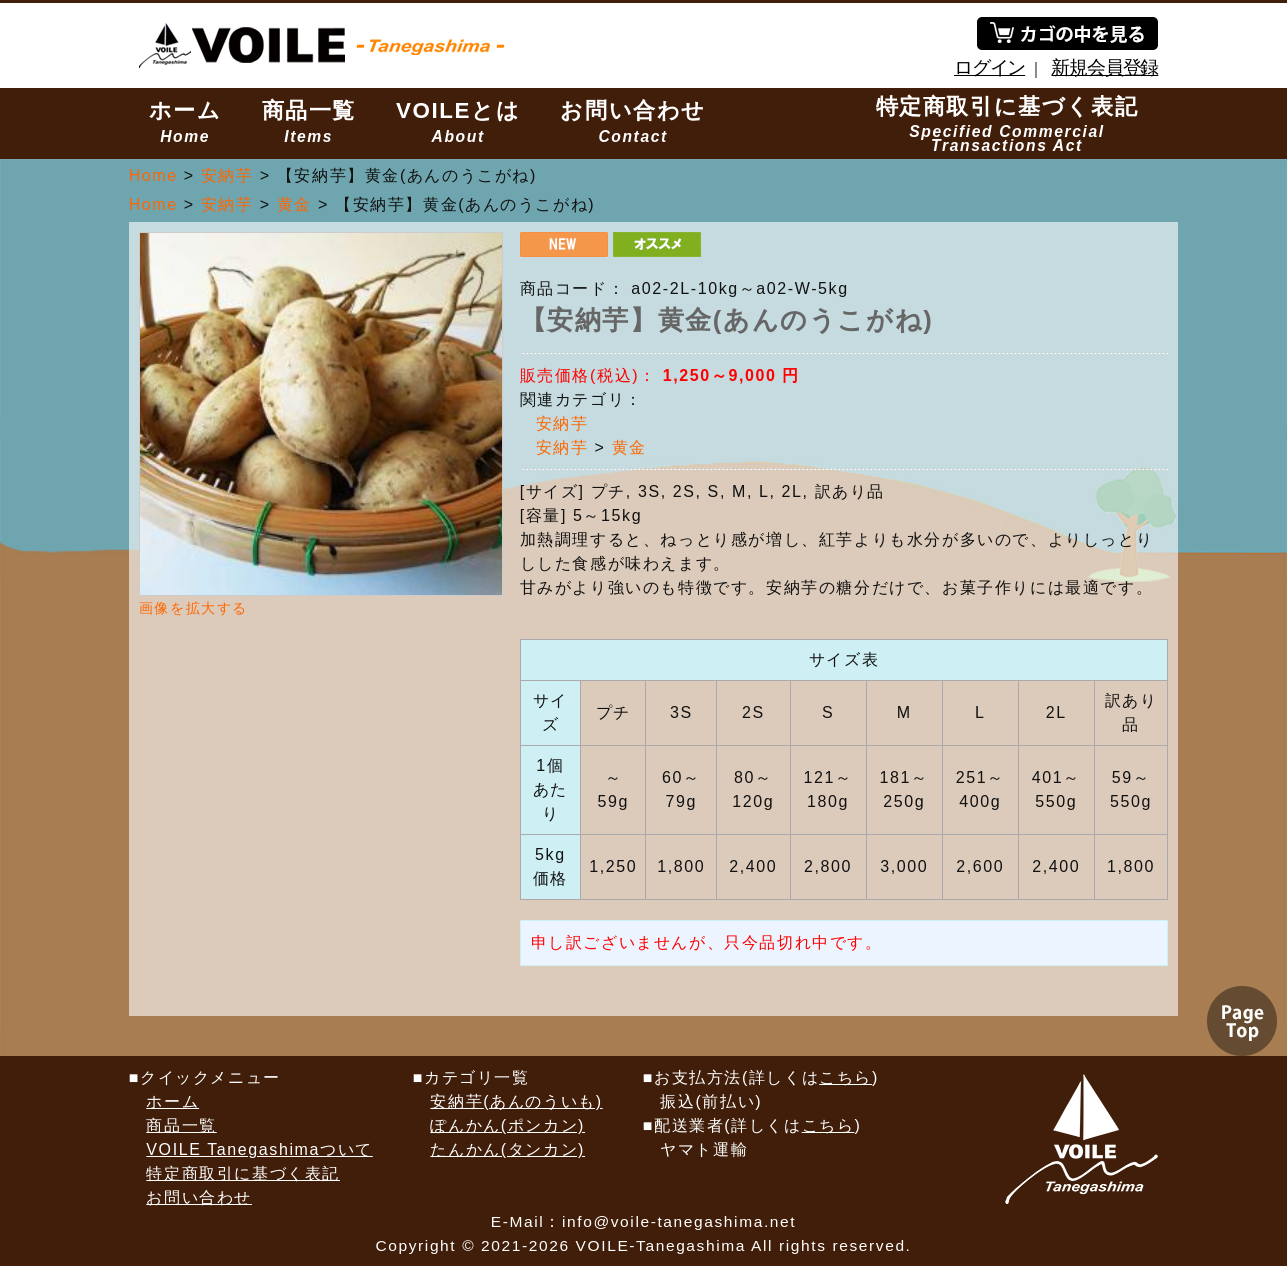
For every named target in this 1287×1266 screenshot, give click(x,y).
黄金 (629, 447)
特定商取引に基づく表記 (1007, 124)
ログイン (989, 67)
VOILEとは (458, 121)
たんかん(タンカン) (507, 1149)
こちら (845, 1077)
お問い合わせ (633, 121)
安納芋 (562, 423)
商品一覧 (309, 121)
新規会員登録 (1104, 67)
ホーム (185, 121)
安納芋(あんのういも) (516, 1101)
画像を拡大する (193, 608)
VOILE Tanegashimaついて (259, 1149)
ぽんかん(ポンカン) (507, 1125)
